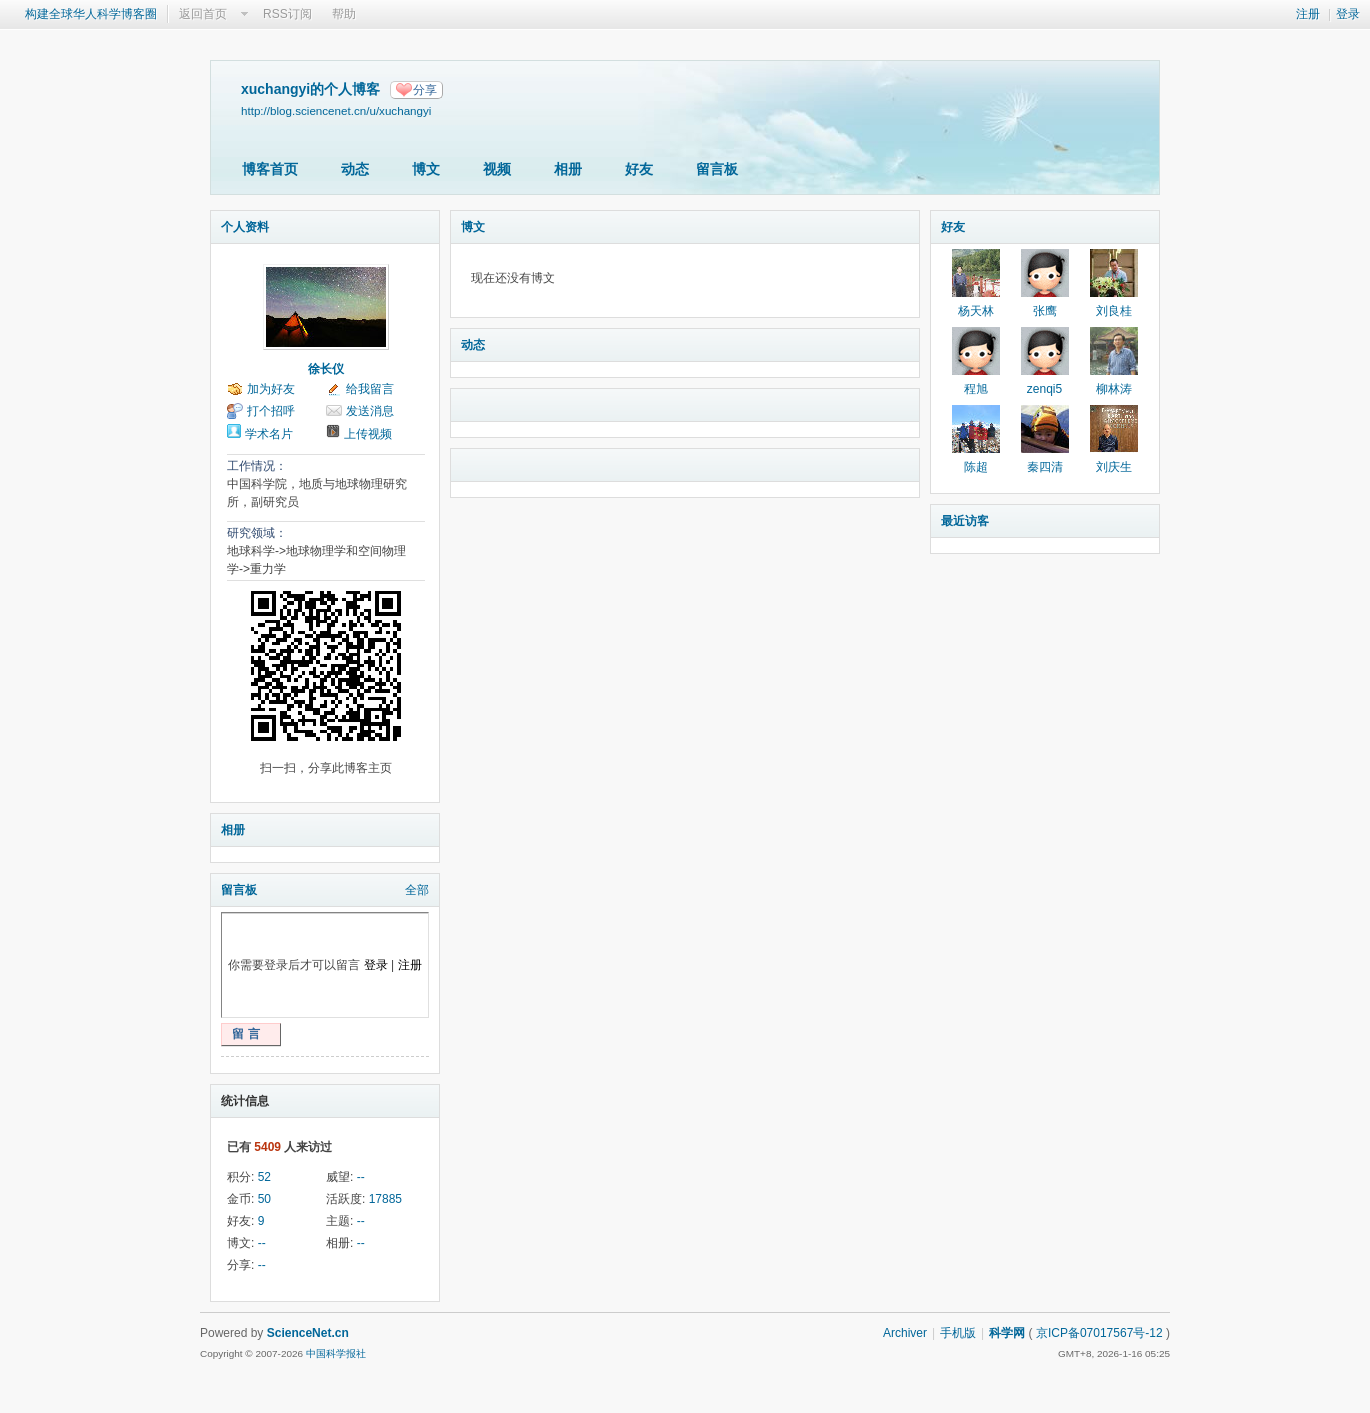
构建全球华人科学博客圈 (91, 14)
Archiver (905, 1333)
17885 (385, 1199)
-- (361, 1177)
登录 (1348, 14)
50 (264, 1199)
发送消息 (370, 411)
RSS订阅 (287, 14)
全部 (417, 890)
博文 (426, 169)
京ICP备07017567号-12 (1099, 1333)
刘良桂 (1114, 311)
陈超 (976, 467)
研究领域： (257, 533)
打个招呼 (271, 411)
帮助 (344, 14)
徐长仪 (326, 369)
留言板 (717, 169)
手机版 (958, 1333)
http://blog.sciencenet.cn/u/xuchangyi (336, 110)
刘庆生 (1114, 467)
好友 (639, 169)
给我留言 (370, 389)
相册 (568, 169)
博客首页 (270, 169)
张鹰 (1045, 311)
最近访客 (965, 521)
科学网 (1007, 1333)
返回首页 (203, 14)
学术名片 (269, 434)
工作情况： (257, 466)
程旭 (976, 389)
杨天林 (976, 311)
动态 (355, 169)
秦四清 (1045, 467)
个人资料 (245, 227)
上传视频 (368, 434)
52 (264, 1177)
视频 (497, 169)
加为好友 (271, 389)
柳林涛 (1114, 389)
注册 (1308, 14)
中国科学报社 (336, 1353)
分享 (425, 90)
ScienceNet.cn (308, 1333)
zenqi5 (1044, 389)
